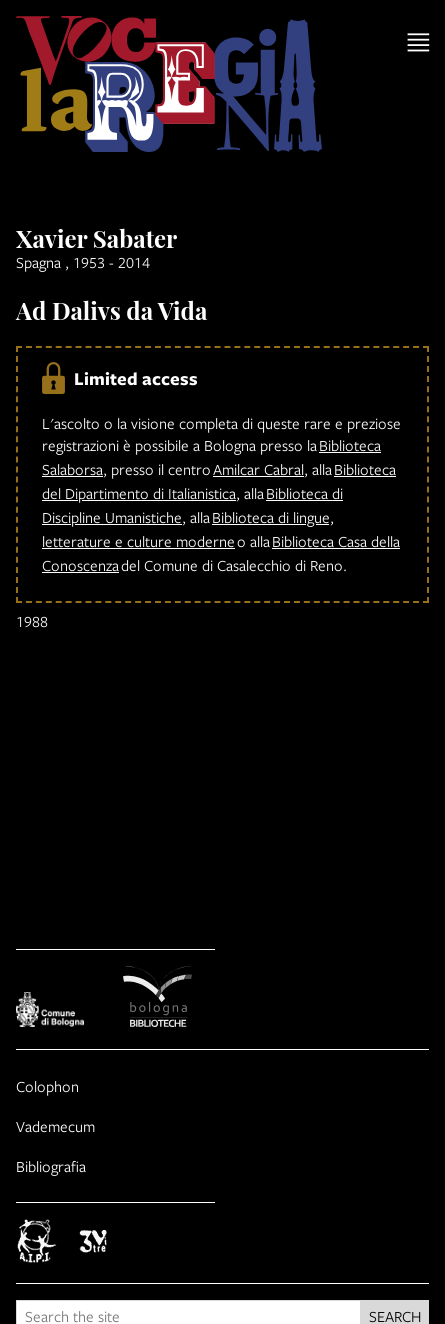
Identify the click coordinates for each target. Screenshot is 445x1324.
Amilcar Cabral (258, 469)
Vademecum (55, 1126)
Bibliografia (51, 1166)
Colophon (47, 1086)
